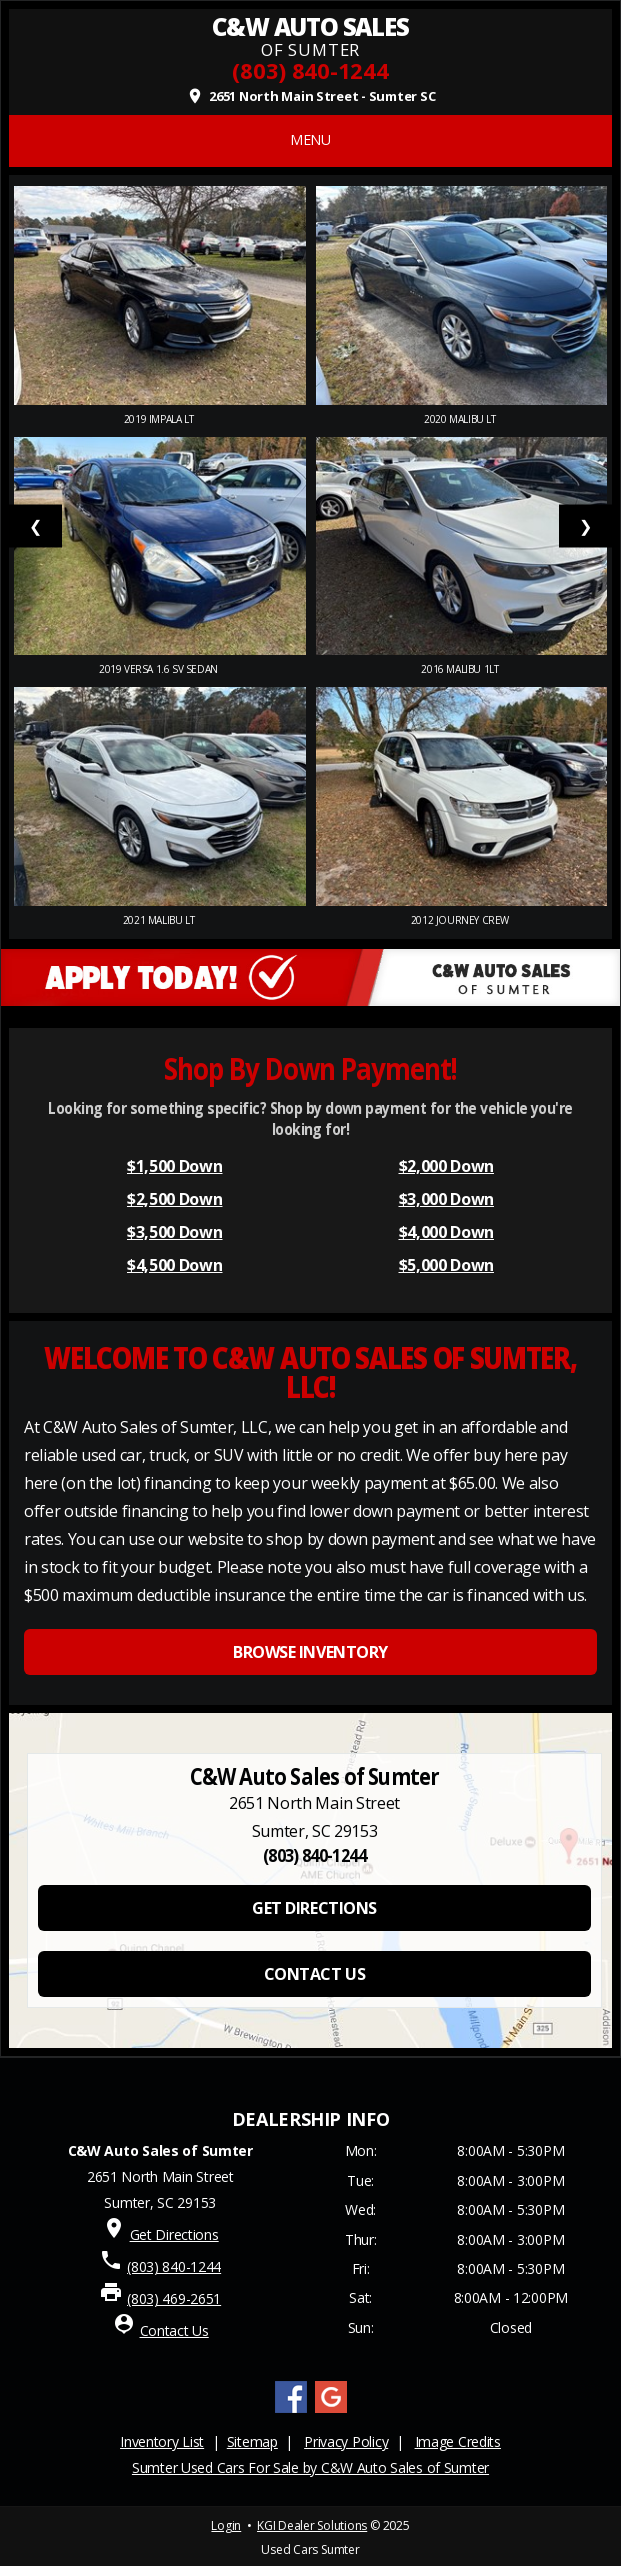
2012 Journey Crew (461, 920)
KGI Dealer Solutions (312, 2525)
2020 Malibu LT (461, 419)
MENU (310, 139)
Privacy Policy (346, 2441)
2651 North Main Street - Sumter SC (311, 96)
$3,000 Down (446, 1199)
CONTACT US (314, 1974)
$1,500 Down (174, 1166)
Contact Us (174, 2330)
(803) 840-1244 (310, 70)
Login (226, 2525)
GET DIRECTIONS (314, 1908)
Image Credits (458, 2441)
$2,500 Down (174, 1199)
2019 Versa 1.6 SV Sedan (159, 669)
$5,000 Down (446, 1265)
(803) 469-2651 (174, 2298)
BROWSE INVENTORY (310, 1652)
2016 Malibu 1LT (461, 669)
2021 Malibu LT (160, 920)
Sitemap (252, 2441)
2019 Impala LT (160, 419)
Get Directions (174, 2234)
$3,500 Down (174, 1232)
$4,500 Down (174, 1265)
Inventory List (162, 2441)
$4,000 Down (446, 1232)
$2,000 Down (446, 1166)
